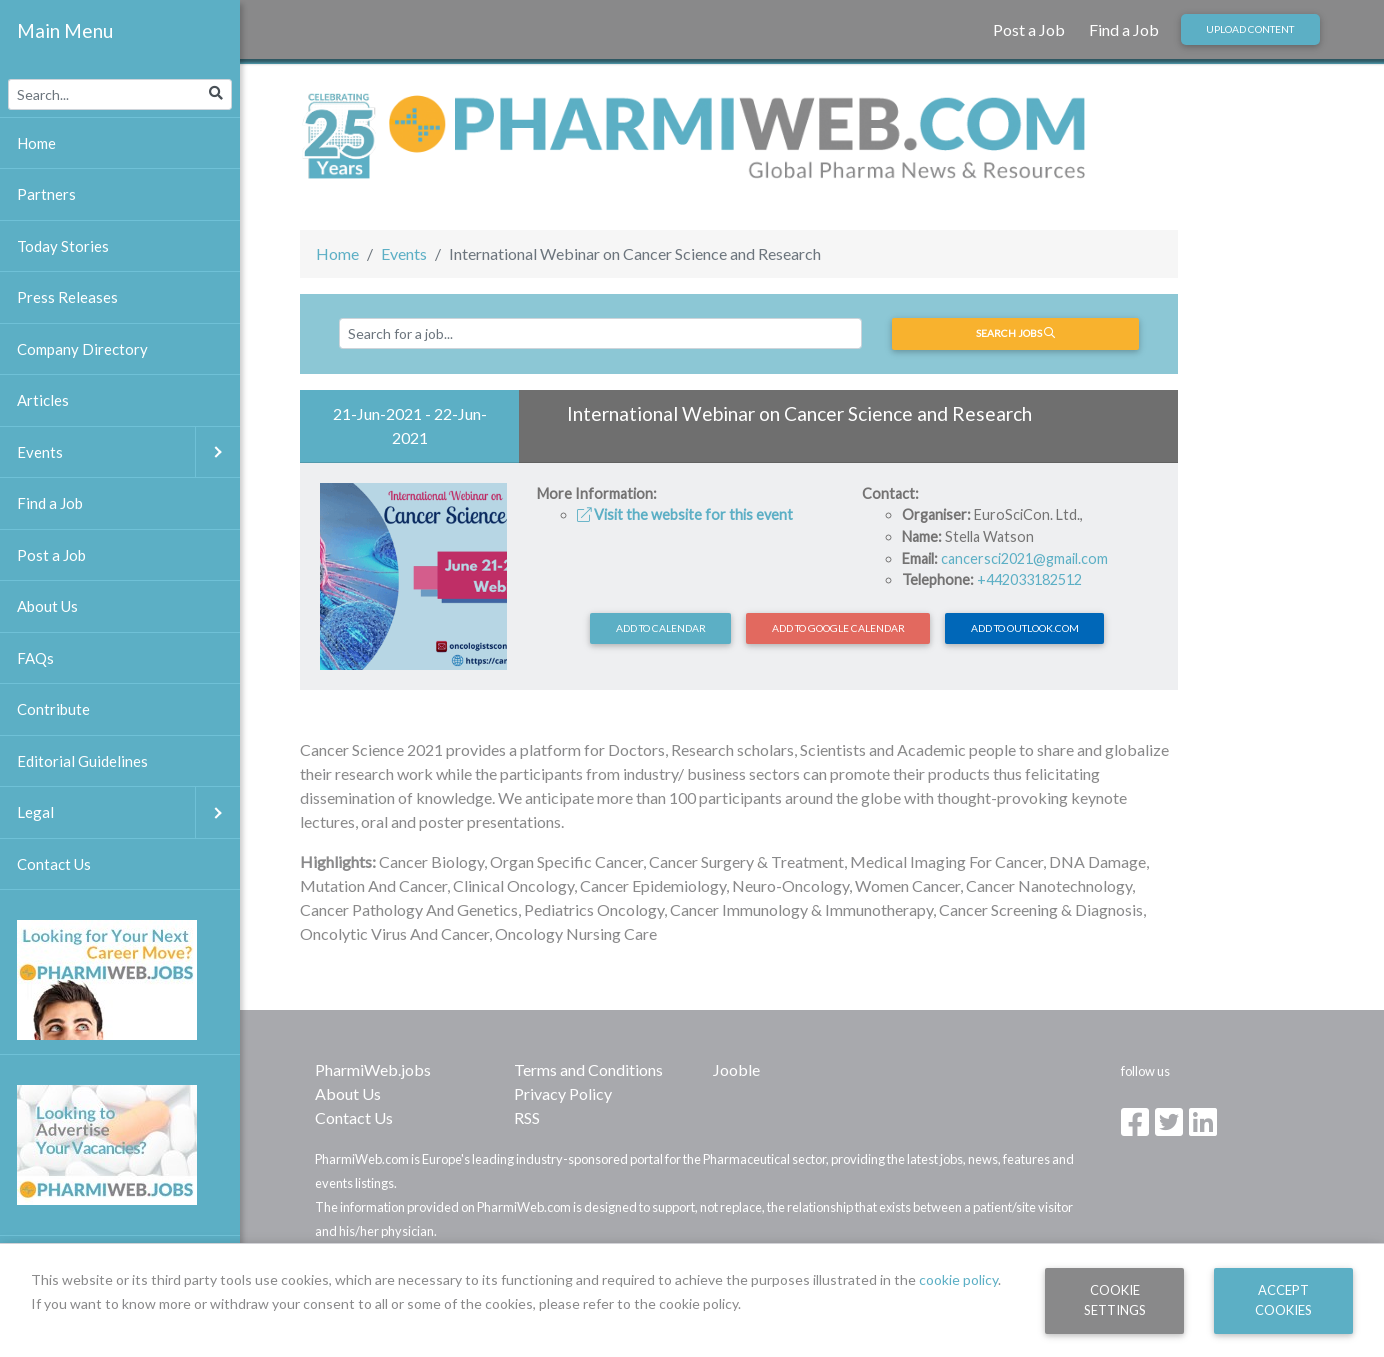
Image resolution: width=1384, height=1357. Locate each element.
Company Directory (82, 349)
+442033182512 (1029, 579)
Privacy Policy (563, 1093)
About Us (348, 1093)
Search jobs (1015, 333)
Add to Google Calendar (838, 628)
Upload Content (1250, 29)
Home (337, 253)
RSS (527, 1117)
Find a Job (1124, 29)
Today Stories (63, 246)
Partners (46, 194)
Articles (43, 400)
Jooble (736, 1069)
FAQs (35, 658)
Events (404, 253)
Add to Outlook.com (1025, 628)
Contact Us (354, 1117)
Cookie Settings (1115, 1299)
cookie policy (958, 1279)
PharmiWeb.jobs (373, 1069)
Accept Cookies (1283, 1299)
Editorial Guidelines (82, 761)
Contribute (53, 709)
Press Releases (67, 297)
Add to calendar (661, 628)
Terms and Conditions (588, 1069)
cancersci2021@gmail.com (1024, 558)
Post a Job (1029, 29)
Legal (128, 812)
